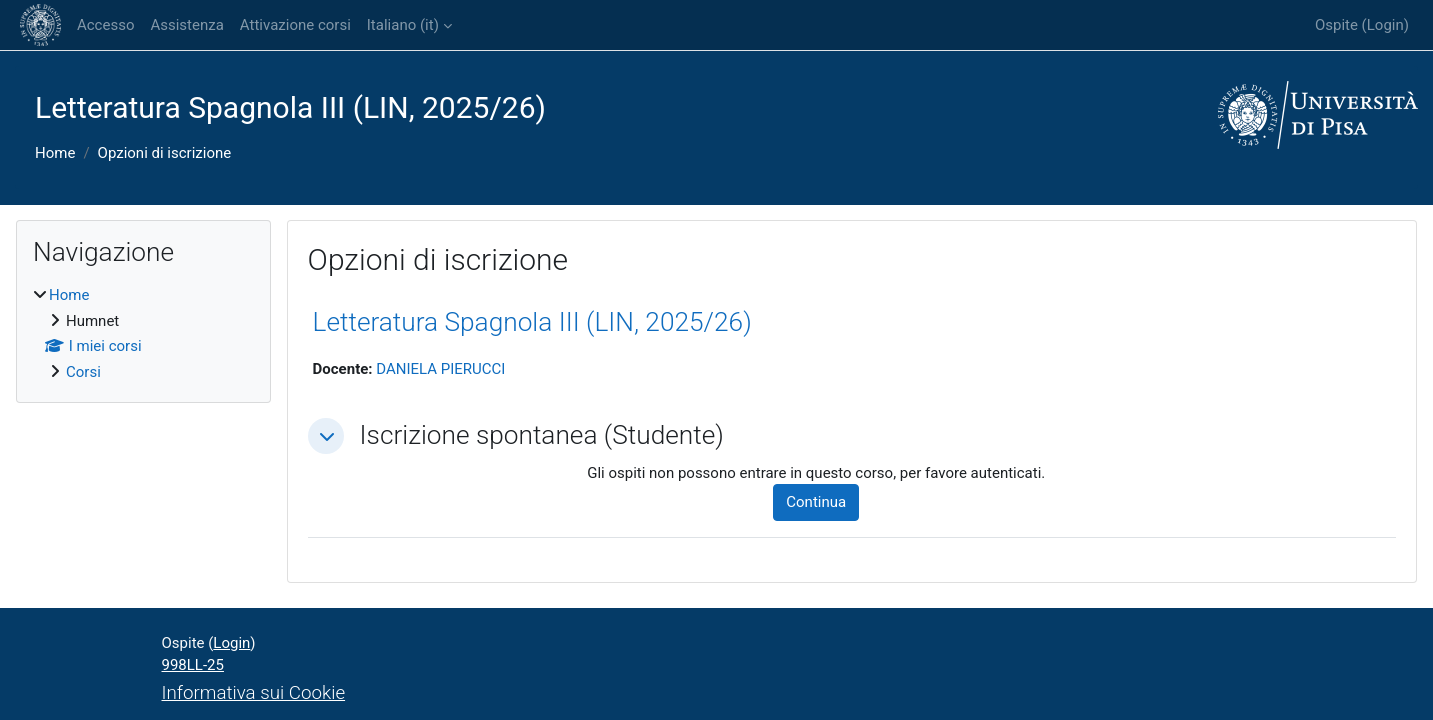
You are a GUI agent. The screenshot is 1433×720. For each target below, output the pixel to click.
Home (55, 153)
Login (1385, 25)
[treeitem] (143, 333)
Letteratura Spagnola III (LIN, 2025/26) (532, 322)
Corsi (83, 372)
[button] (326, 436)
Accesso (105, 25)
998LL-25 (193, 665)
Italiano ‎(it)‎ (403, 25)
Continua (816, 502)
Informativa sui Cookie (254, 693)
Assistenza (186, 25)
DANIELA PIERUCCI (440, 369)
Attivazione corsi (295, 25)
